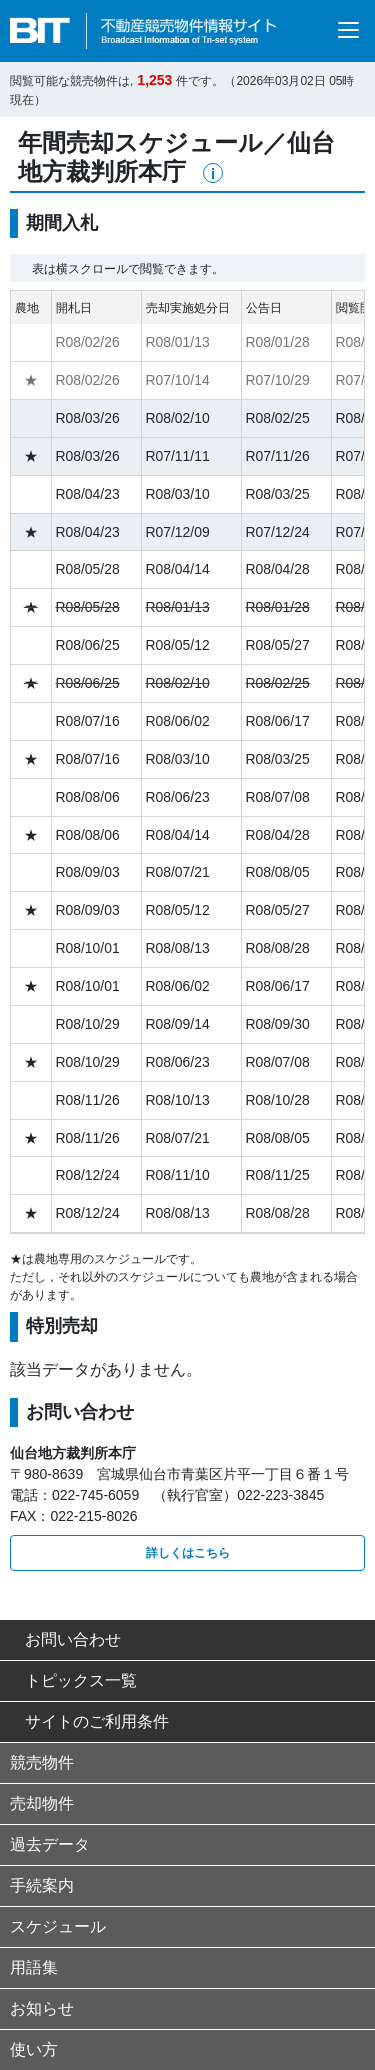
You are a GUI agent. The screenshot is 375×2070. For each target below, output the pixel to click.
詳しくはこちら (188, 1553)
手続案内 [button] (42, 1885)
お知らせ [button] (42, 2008)
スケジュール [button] (58, 1926)
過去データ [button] (50, 1844)
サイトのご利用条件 (89, 1721)
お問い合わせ (65, 1639)
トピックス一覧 (73, 1680)
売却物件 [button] (42, 1803)
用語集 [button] (34, 1967)
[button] (213, 173)
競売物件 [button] (42, 1762)
